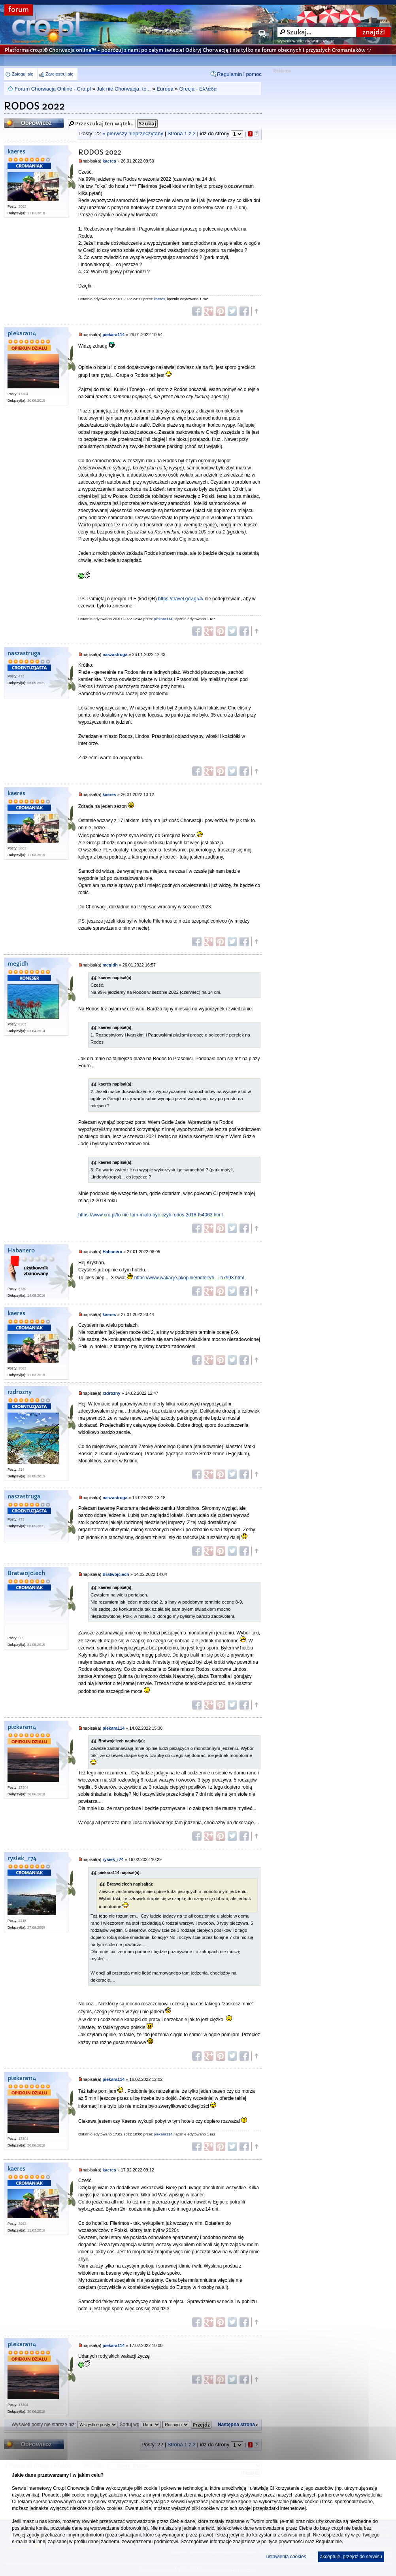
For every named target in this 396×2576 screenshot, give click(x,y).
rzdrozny (20, 1392)
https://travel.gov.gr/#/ (181, 598)
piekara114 (22, 333)
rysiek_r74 (22, 1858)
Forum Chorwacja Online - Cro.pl (53, 89)
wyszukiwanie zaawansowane (305, 40)
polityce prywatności (282, 2541)
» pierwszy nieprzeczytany (132, 133)
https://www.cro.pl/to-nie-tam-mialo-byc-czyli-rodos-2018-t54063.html (150, 1215)
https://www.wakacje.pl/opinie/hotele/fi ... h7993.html (189, 1277)
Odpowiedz (34, 123)
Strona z (182, 133)
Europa (165, 89)
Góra (256, 311)
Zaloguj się (22, 74)
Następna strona (236, 2424)
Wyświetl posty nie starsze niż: (64, 2424)
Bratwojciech (26, 1573)
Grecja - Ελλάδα (198, 89)
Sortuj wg (140, 2424)
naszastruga (24, 653)
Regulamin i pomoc (239, 74)
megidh (18, 964)
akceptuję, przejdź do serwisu (351, 2556)
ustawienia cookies (286, 2556)
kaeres (16, 151)
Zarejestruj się (59, 74)
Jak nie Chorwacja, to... (123, 89)
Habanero (21, 1250)
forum (18, 9)
